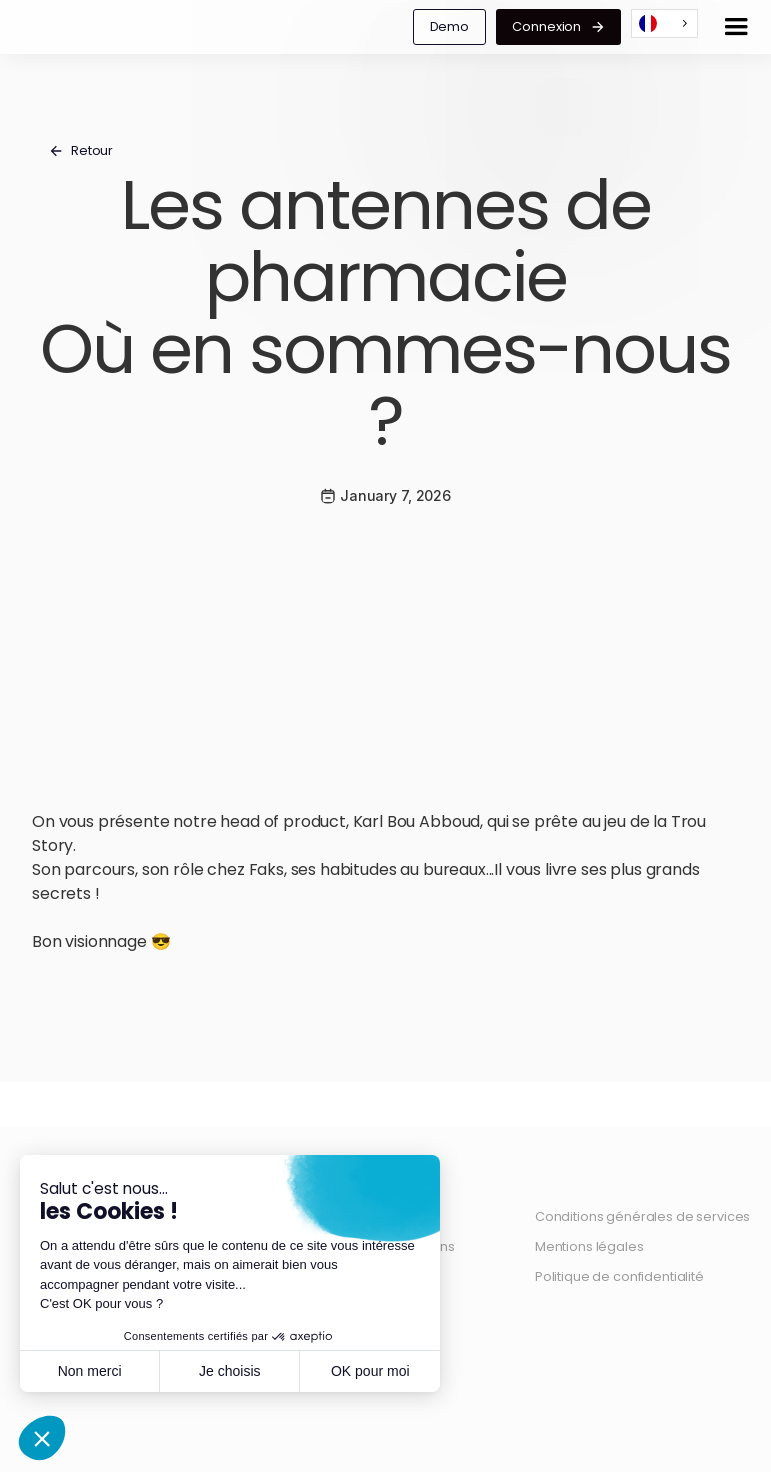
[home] (21, 27)
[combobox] (665, 23)
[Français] (665, 23)
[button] (736, 27)
